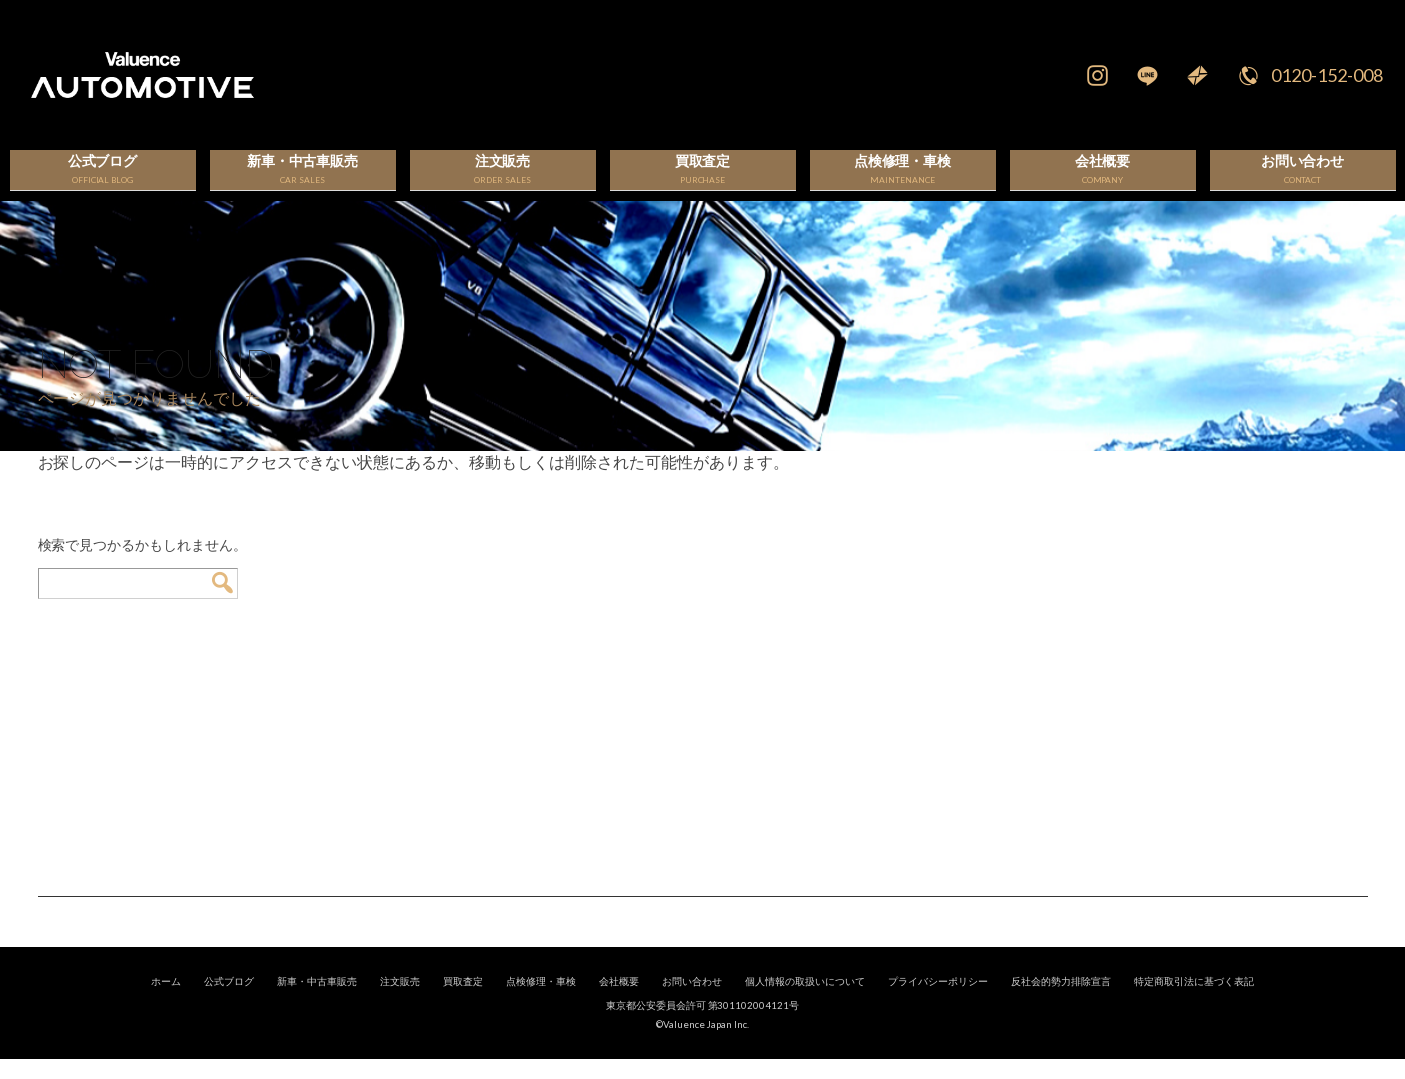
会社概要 (619, 1000)
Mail (1198, 75)
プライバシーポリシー (938, 1000)
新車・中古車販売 (317, 1000)
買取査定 (463, 1000)
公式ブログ (229, 1000)
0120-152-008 (1327, 75)
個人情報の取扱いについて (805, 1000)
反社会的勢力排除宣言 (1061, 1000)
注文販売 (400, 1000)
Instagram (1098, 75)
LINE (1148, 75)
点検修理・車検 (541, 1000)
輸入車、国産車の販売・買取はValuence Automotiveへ (447, 75)
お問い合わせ (692, 1000)
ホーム (166, 1000)
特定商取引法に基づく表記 (1194, 1000)
